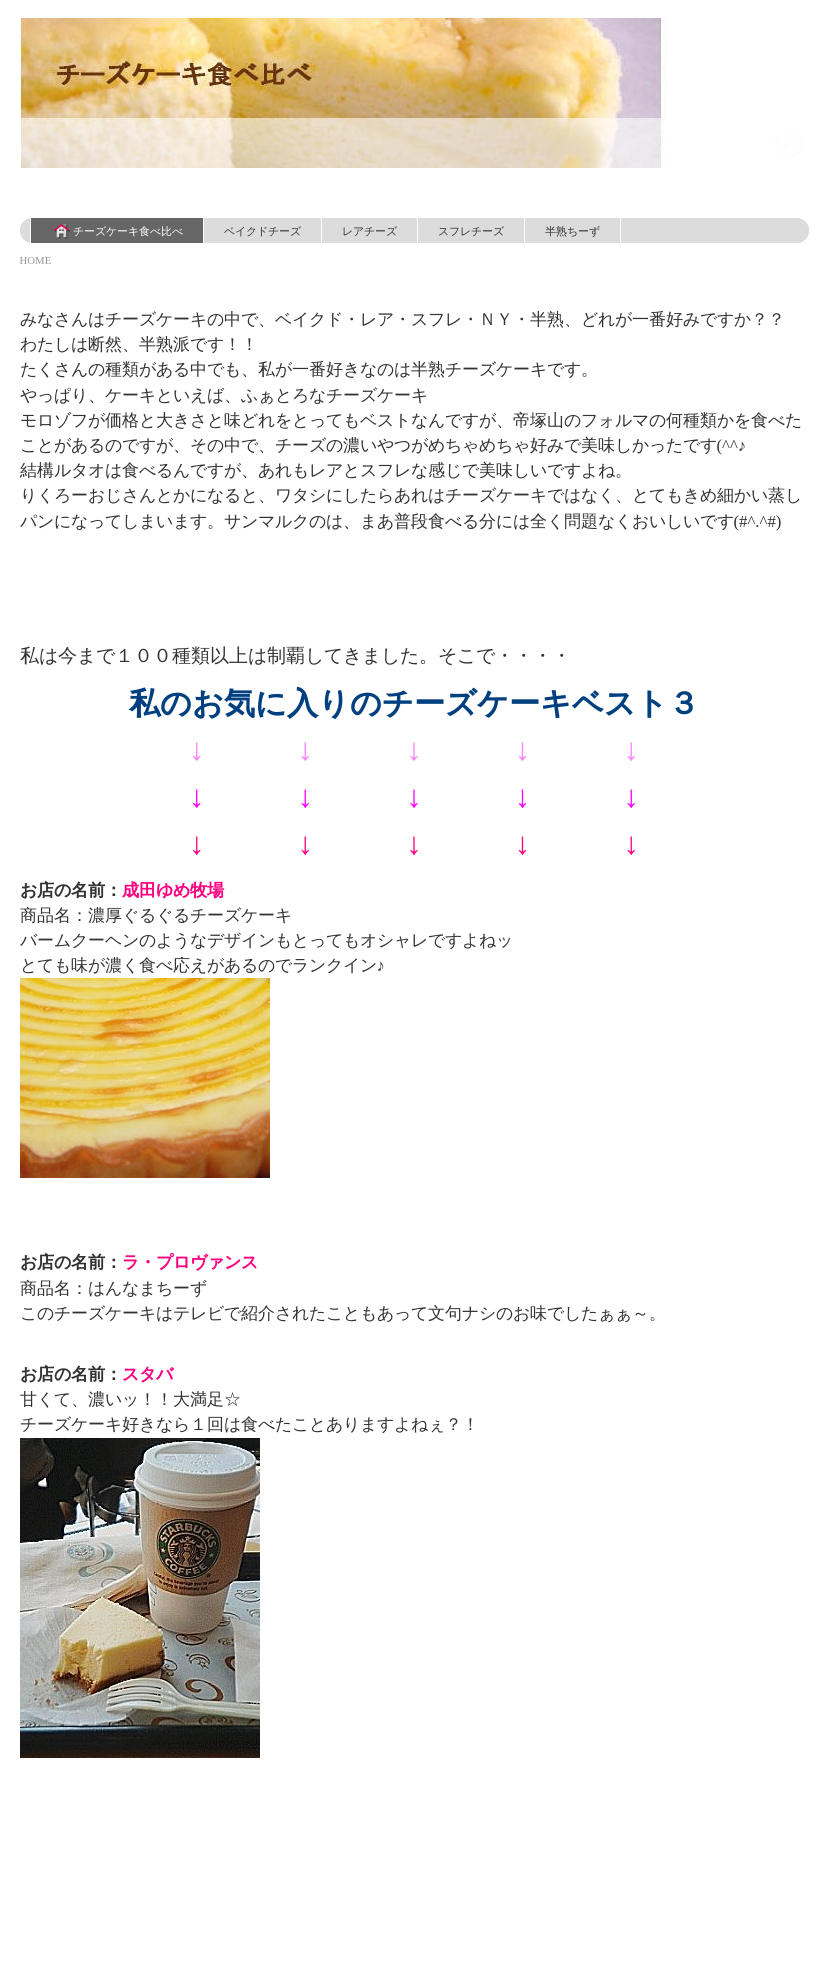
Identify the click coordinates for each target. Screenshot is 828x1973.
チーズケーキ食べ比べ (117, 231)
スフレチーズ (471, 231)
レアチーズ (369, 231)
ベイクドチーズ (262, 231)
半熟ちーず (572, 231)
